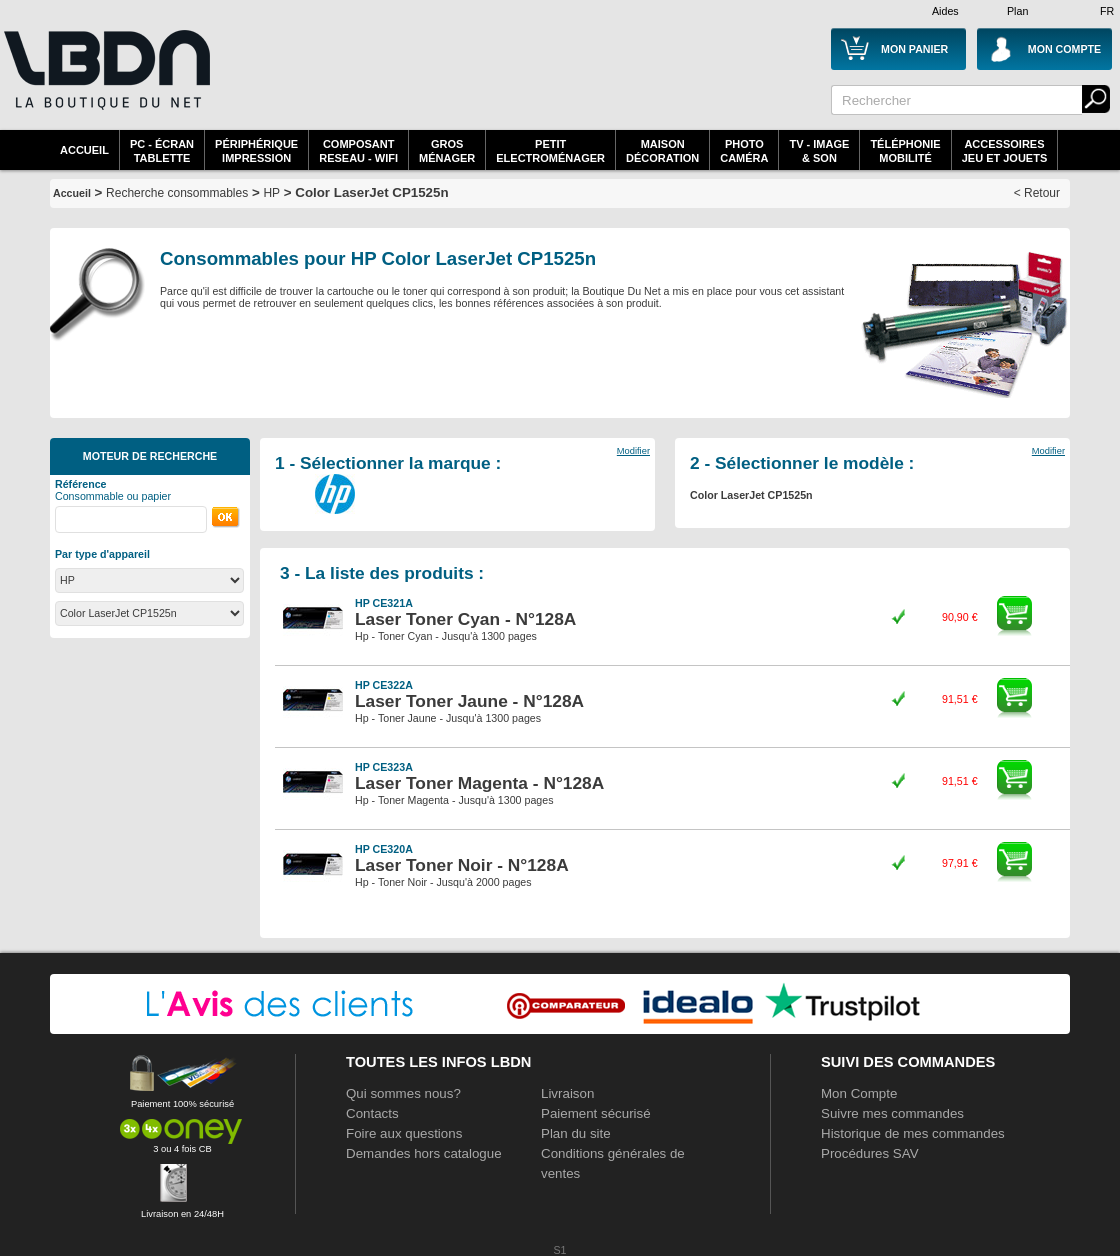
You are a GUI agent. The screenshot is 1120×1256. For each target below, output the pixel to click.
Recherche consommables (177, 193)
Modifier (633, 451)
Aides (945, 11)
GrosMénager (447, 151)
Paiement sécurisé (596, 1113)
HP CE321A (384, 603)
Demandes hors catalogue (424, 1153)
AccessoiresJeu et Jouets (1005, 151)
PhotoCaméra (744, 151)
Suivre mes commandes (892, 1113)
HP (271, 193)
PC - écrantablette (162, 151)
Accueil (84, 150)
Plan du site (576, 1133)
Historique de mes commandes (913, 1133)
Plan (1017, 11)
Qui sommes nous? (403, 1093)
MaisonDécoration (662, 151)
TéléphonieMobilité (905, 151)
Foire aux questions (404, 1133)
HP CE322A (384, 685)
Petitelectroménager (550, 151)
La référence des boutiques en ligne (105, 82)
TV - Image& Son (819, 151)
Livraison (567, 1093)
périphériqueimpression (256, 151)
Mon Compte (859, 1093)
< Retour (1037, 193)
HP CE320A (384, 849)
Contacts (372, 1113)
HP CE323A (384, 767)
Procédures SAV (870, 1153)
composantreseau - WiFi (358, 151)
